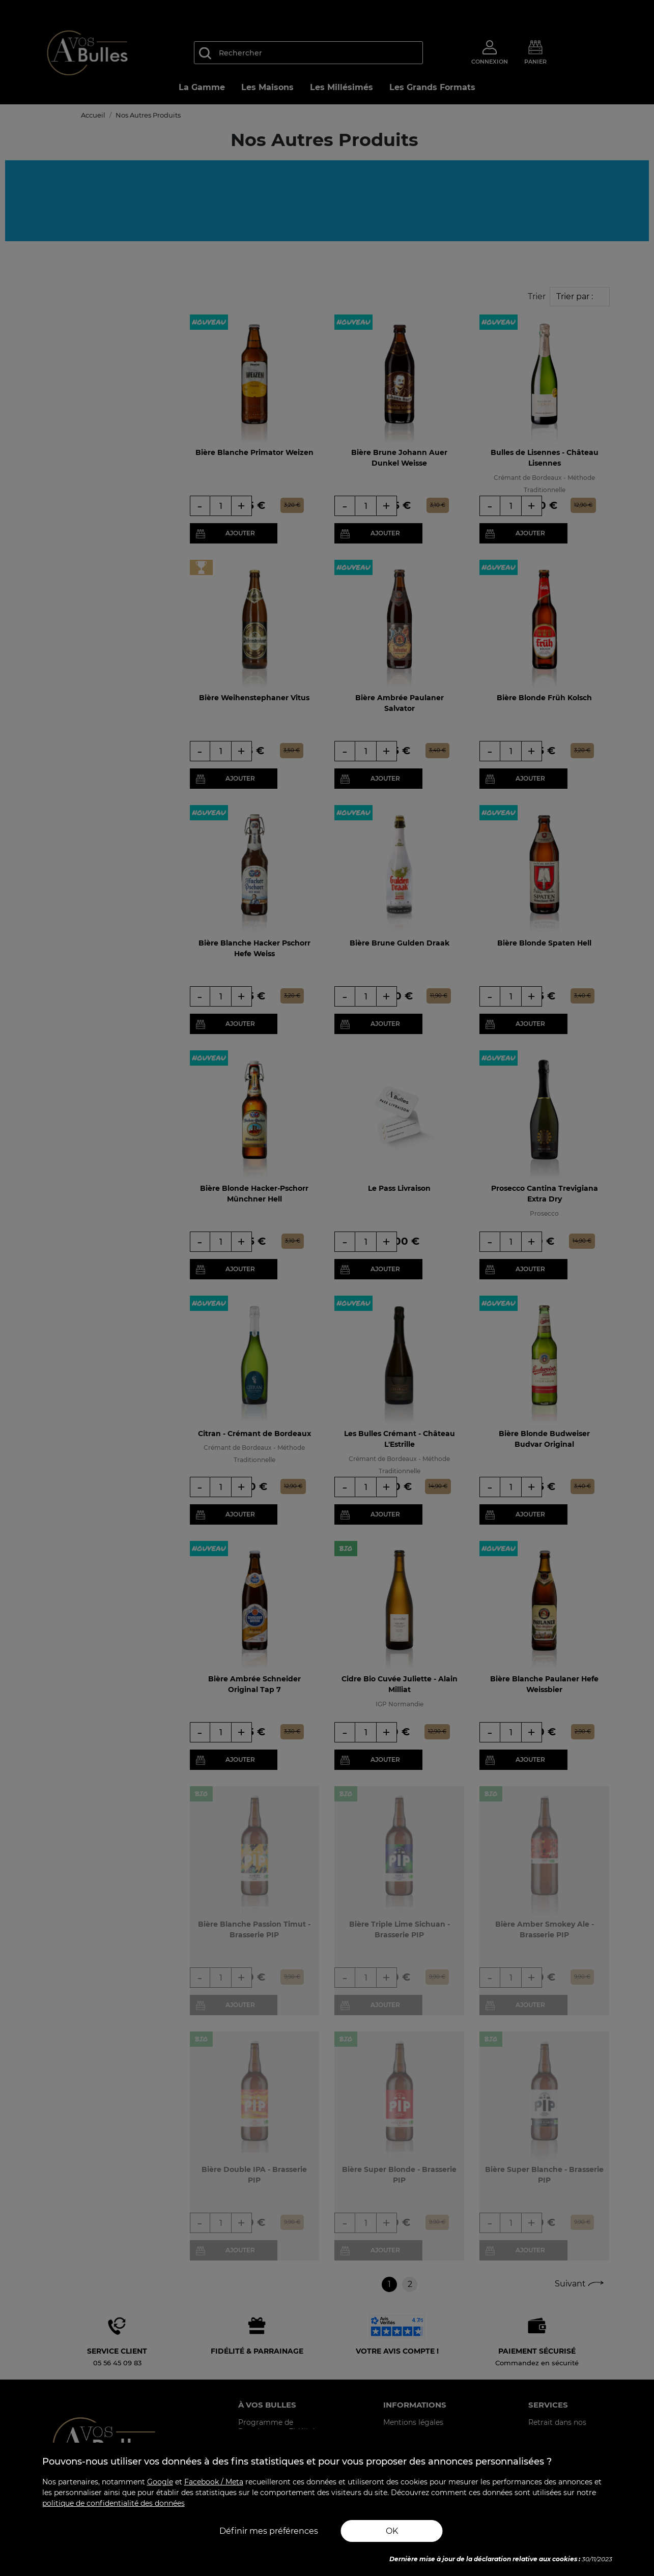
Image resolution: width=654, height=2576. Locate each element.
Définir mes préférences (268, 2531)
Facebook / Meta (213, 2481)
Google (160, 2481)
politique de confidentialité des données (113, 2503)
